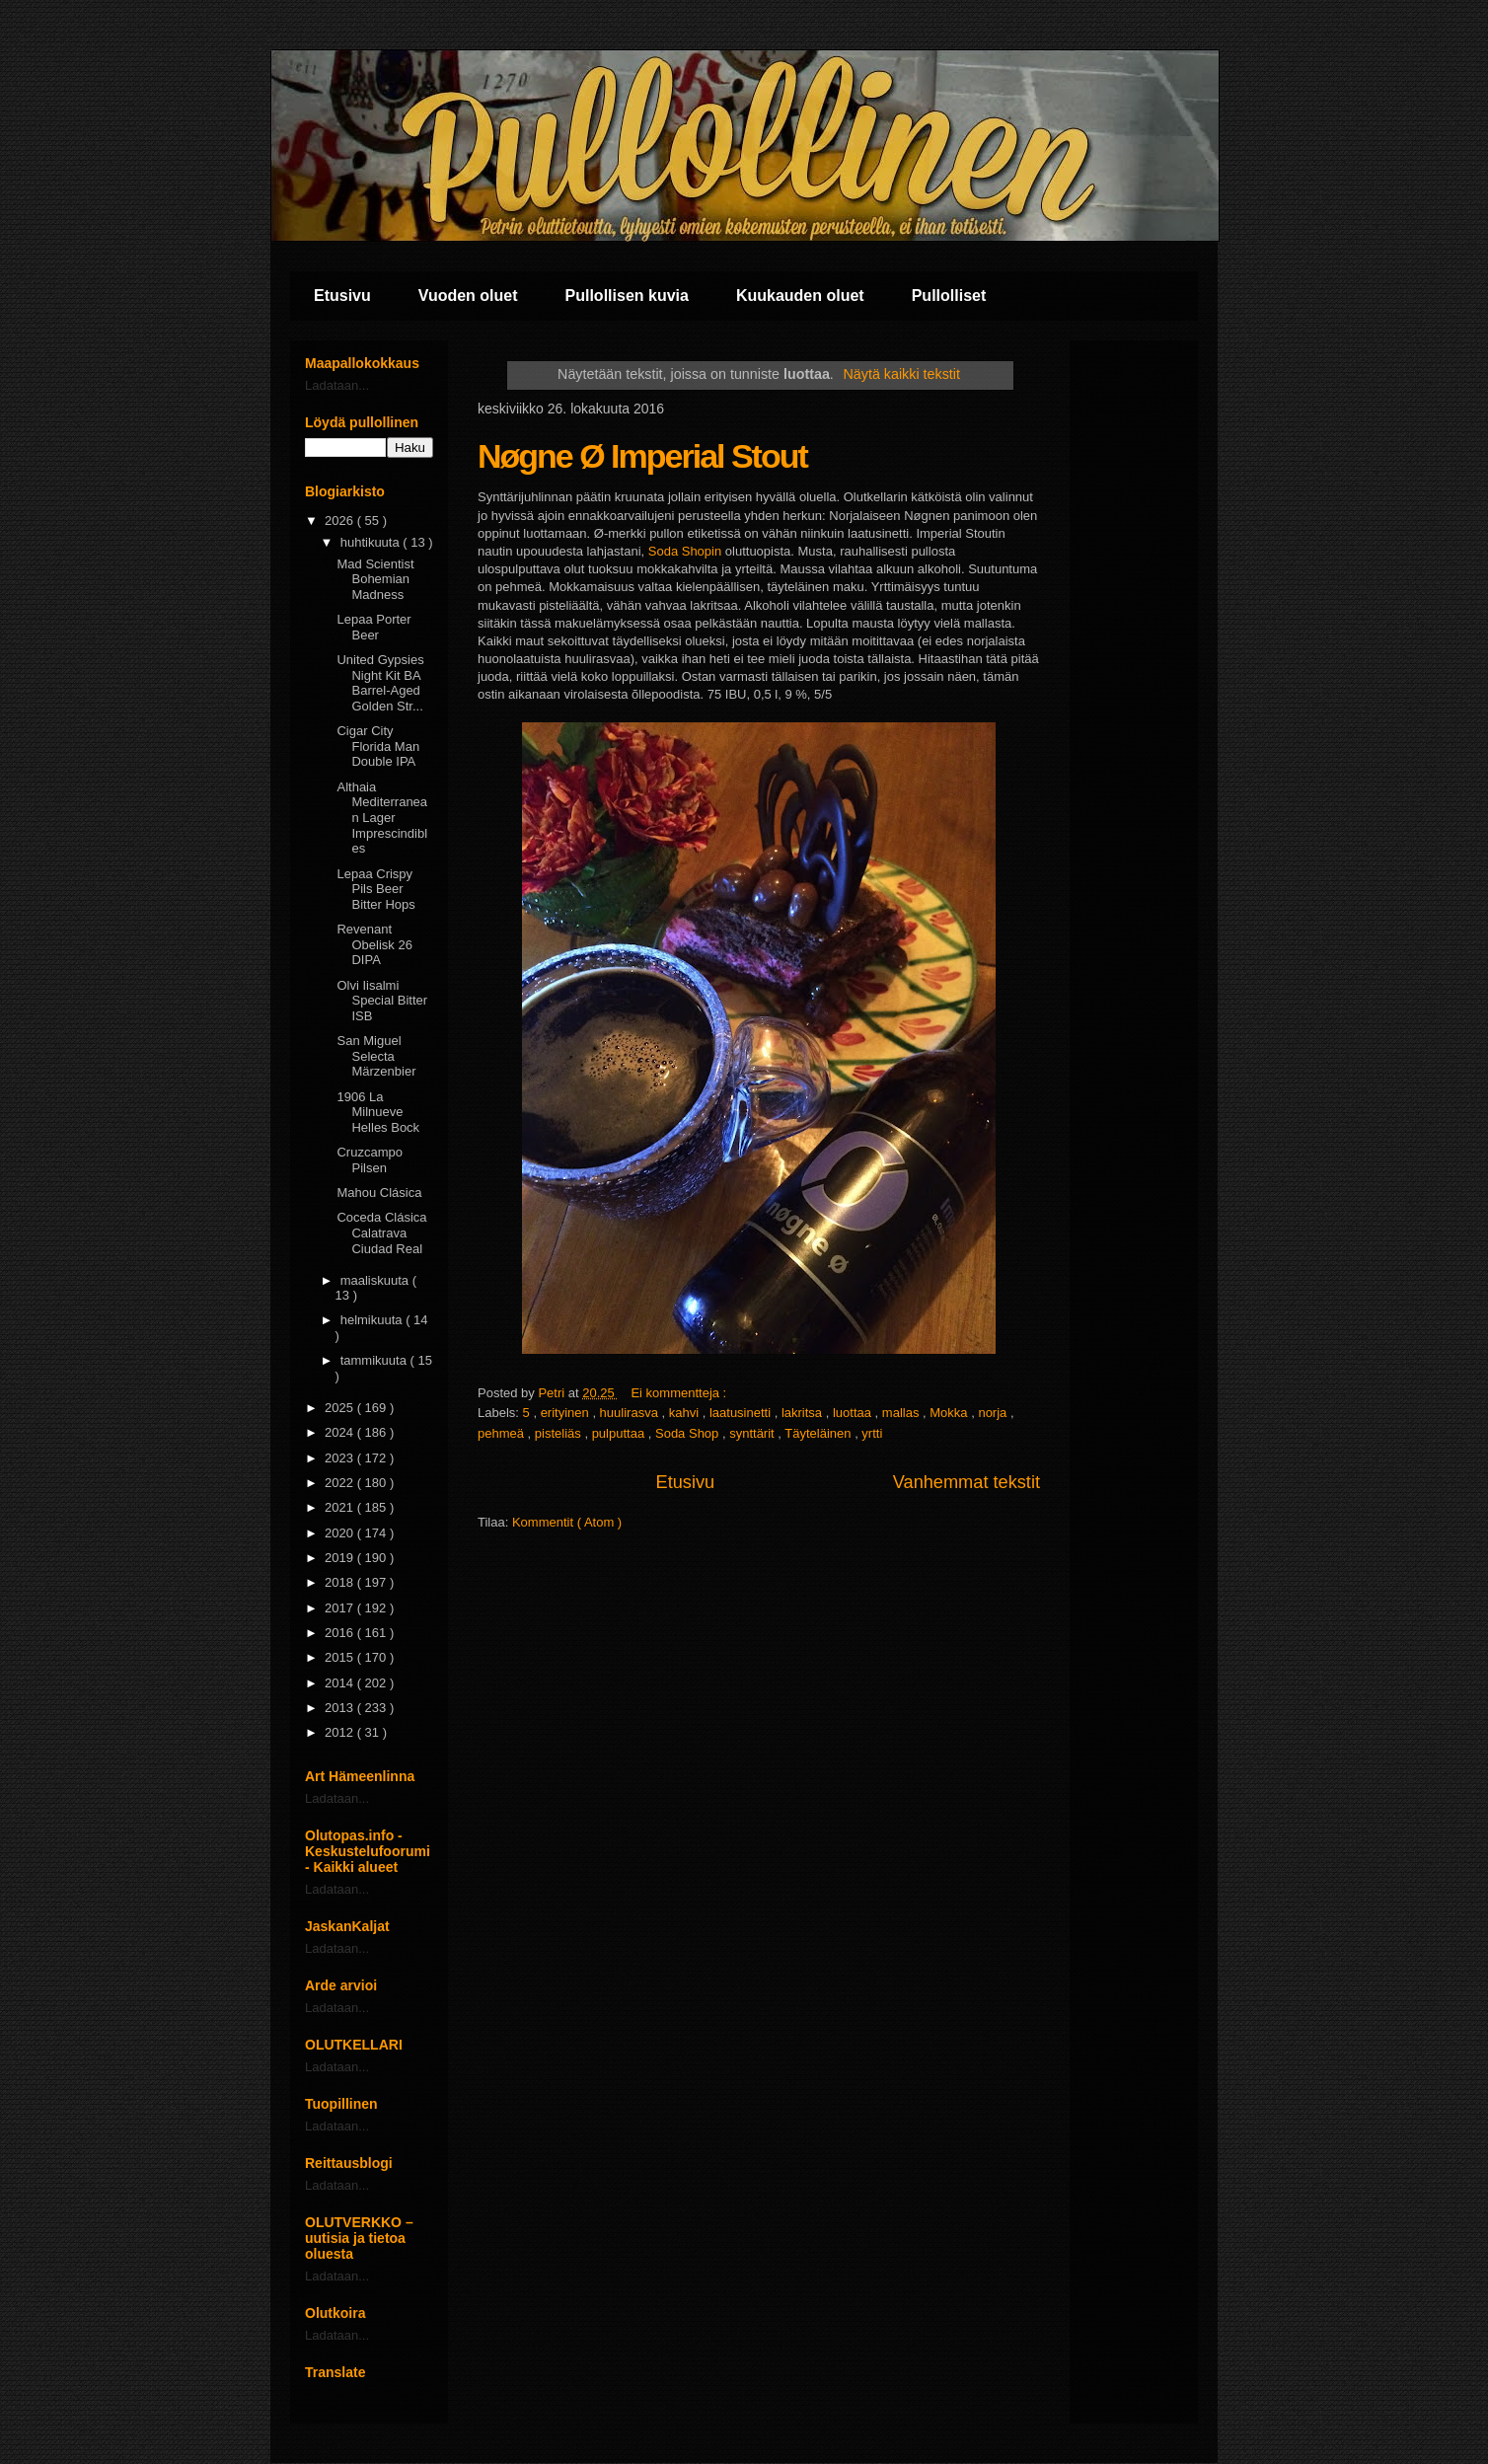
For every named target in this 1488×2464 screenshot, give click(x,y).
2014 (341, 1683)
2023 (341, 1458)
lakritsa (803, 1412)
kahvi (686, 1412)
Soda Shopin (684, 551)
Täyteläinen (819, 1433)
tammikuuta (375, 1360)
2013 (341, 1707)
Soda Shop (688, 1433)
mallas (902, 1412)
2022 (341, 1482)
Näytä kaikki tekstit (902, 374)
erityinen (567, 1412)
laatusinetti (742, 1412)
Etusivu (342, 295)
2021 (341, 1507)
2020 (341, 1533)
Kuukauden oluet (800, 295)
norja (994, 1412)
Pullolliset (949, 295)
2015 (341, 1657)
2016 (341, 1632)
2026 (341, 520)
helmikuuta (373, 1319)
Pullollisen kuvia (627, 295)
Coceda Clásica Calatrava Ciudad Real (381, 1232)
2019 (341, 1557)
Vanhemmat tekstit (966, 1482)
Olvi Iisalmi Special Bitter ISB (381, 1000)
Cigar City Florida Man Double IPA (377, 746)
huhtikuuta (372, 542)
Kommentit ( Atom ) (567, 1522)
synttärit (753, 1433)
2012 (341, 1732)
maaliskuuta (376, 1280)
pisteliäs (560, 1433)
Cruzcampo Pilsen (369, 1160)
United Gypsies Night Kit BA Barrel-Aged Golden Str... (379, 682)
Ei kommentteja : (680, 1392)
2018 (341, 1582)
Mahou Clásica (378, 1192)
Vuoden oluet (468, 295)
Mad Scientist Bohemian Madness (374, 579)
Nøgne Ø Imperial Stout (642, 456)
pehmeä (503, 1433)
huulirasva (631, 1412)
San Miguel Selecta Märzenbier (375, 1056)
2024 (341, 1432)
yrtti (871, 1433)
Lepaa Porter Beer (373, 627)
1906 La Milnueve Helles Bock (377, 1112)
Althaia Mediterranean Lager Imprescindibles (381, 818)
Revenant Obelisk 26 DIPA (373, 944)
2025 (341, 1407)
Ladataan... (337, 385)
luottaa (854, 1412)
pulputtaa (620, 1433)
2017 (341, 1608)
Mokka (950, 1412)
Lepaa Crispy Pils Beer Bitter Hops (375, 889)
